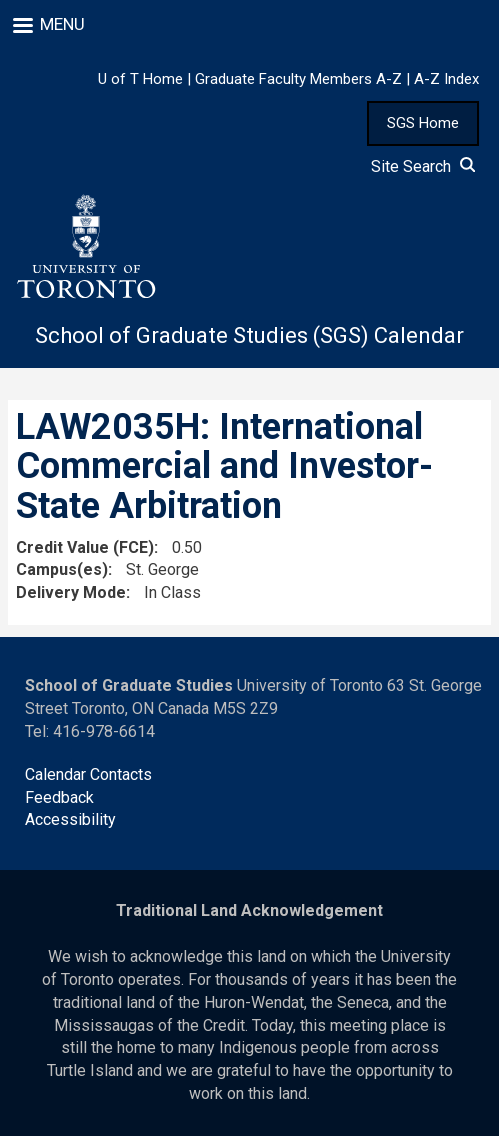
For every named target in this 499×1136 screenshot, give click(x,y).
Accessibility (70, 819)
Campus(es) (62, 569)
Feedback (59, 797)
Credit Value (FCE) (85, 547)
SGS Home (423, 123)
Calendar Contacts (88, 774)
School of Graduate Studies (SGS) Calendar (249, 335)
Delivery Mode (71, 592)
